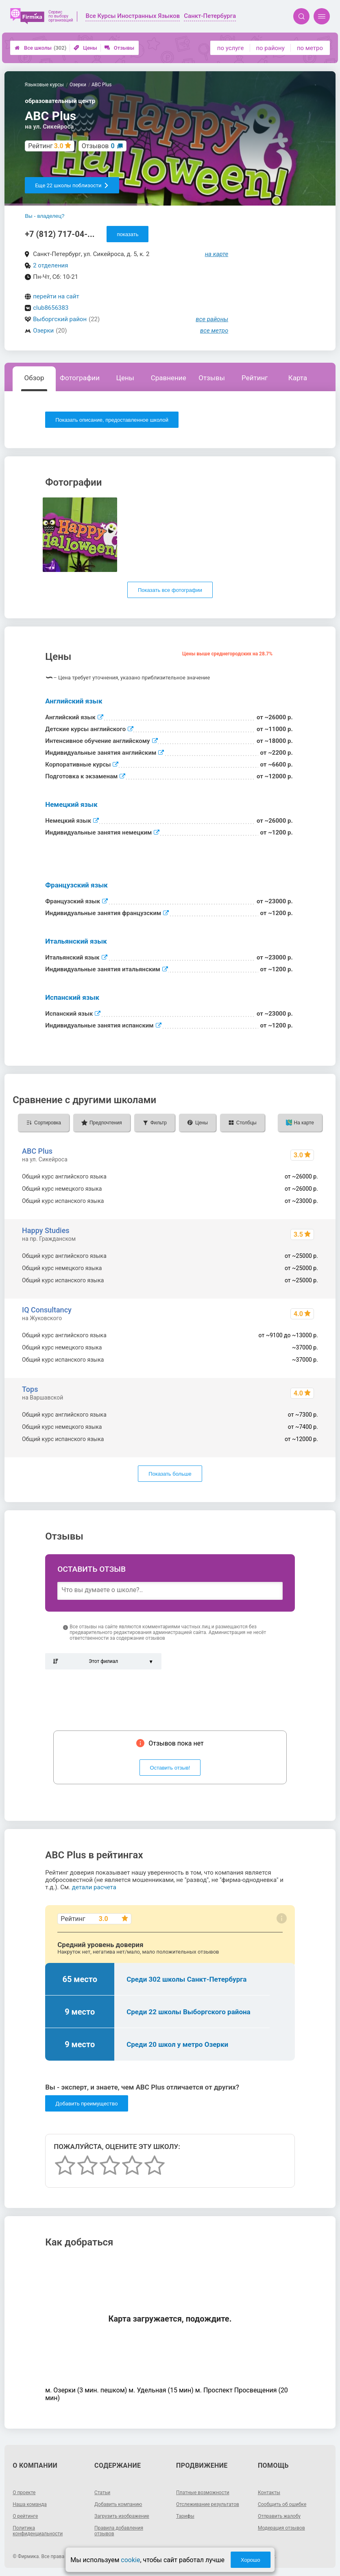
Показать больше (169, 1474)
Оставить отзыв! (170, 1768)
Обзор (34, 378)
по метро (310, 48)
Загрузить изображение (121, 2516)
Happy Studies (45, 1230)
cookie (130, 2560)
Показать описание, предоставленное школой (111, 420)
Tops (30, 1389)
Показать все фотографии (170, 590)
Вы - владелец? (44, 216)
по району (270, 48)
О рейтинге (25, 2516)
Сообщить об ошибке (282, 2504)
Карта (297, 378)
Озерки (43, 330)
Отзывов (98, 146)
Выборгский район (60, 319)
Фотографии (80, 378)
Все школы (40, 48)
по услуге (230, 48)
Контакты (269, 2492)
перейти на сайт (56, 296)
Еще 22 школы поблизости (72, 185)
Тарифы (185, 2516)
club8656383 (50, 307)
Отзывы (119, 48)
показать (127, 234)
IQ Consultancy (47, 1310)
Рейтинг (255, 378)
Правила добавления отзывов (118, 2531)
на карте (217, 254)
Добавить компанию (118, 2504)
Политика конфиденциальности (38, 2531)
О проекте (24, 2492)
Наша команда (30, 2504)
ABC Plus (37, 1151)
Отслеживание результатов (207, 2504)
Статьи (102, 2492)
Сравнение (168, 378)
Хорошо (250, 2560)
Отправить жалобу (279, 2516)
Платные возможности (202, 2492)
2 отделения (50, 265)
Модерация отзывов (281, 2528)
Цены (85, 48)
